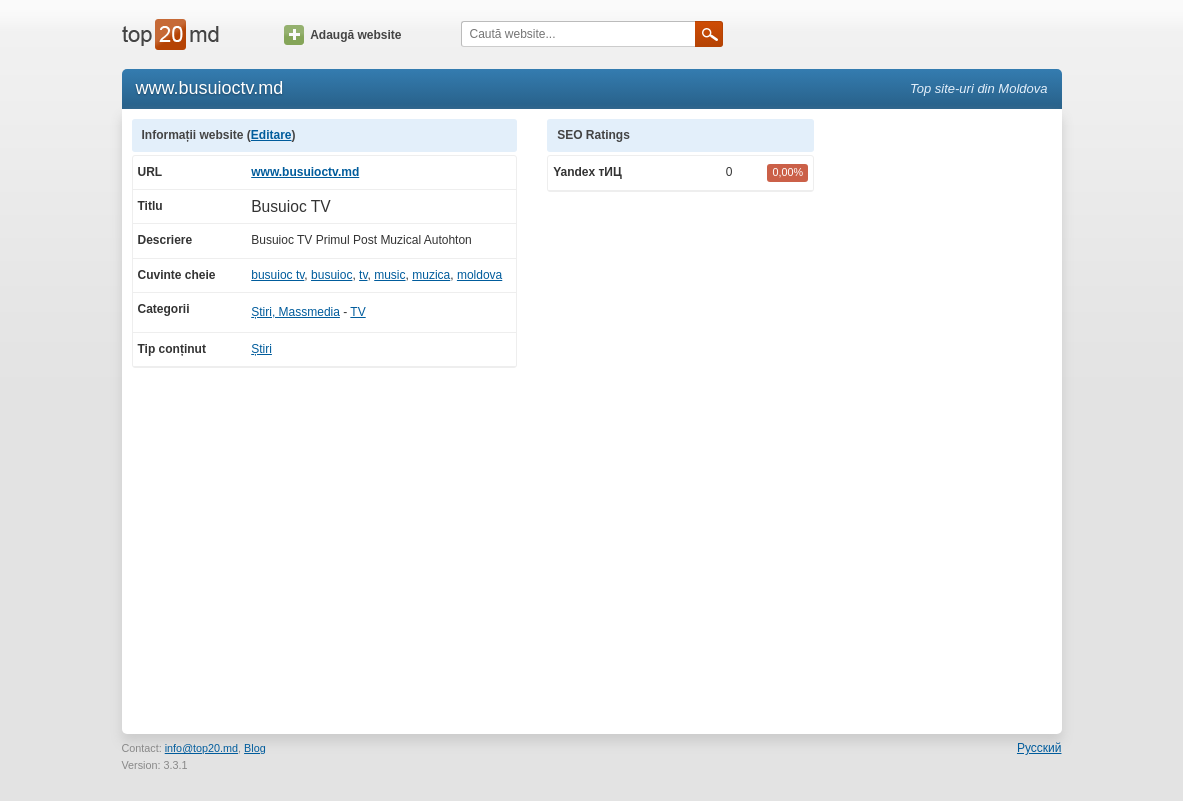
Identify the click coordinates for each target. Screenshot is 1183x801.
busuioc (331, 275)
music (389, 275)
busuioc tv (277, 275)
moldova (479, 275)
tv (363, 275)
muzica (431, 275)
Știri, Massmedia (295, 312)
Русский (1039, 748)
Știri (261, 349)
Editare (271, 135)
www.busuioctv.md (305, 172)
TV (357, 312)
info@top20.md (201, 748)
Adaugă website (342, 35)
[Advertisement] (948, 419)
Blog (255, 748)
